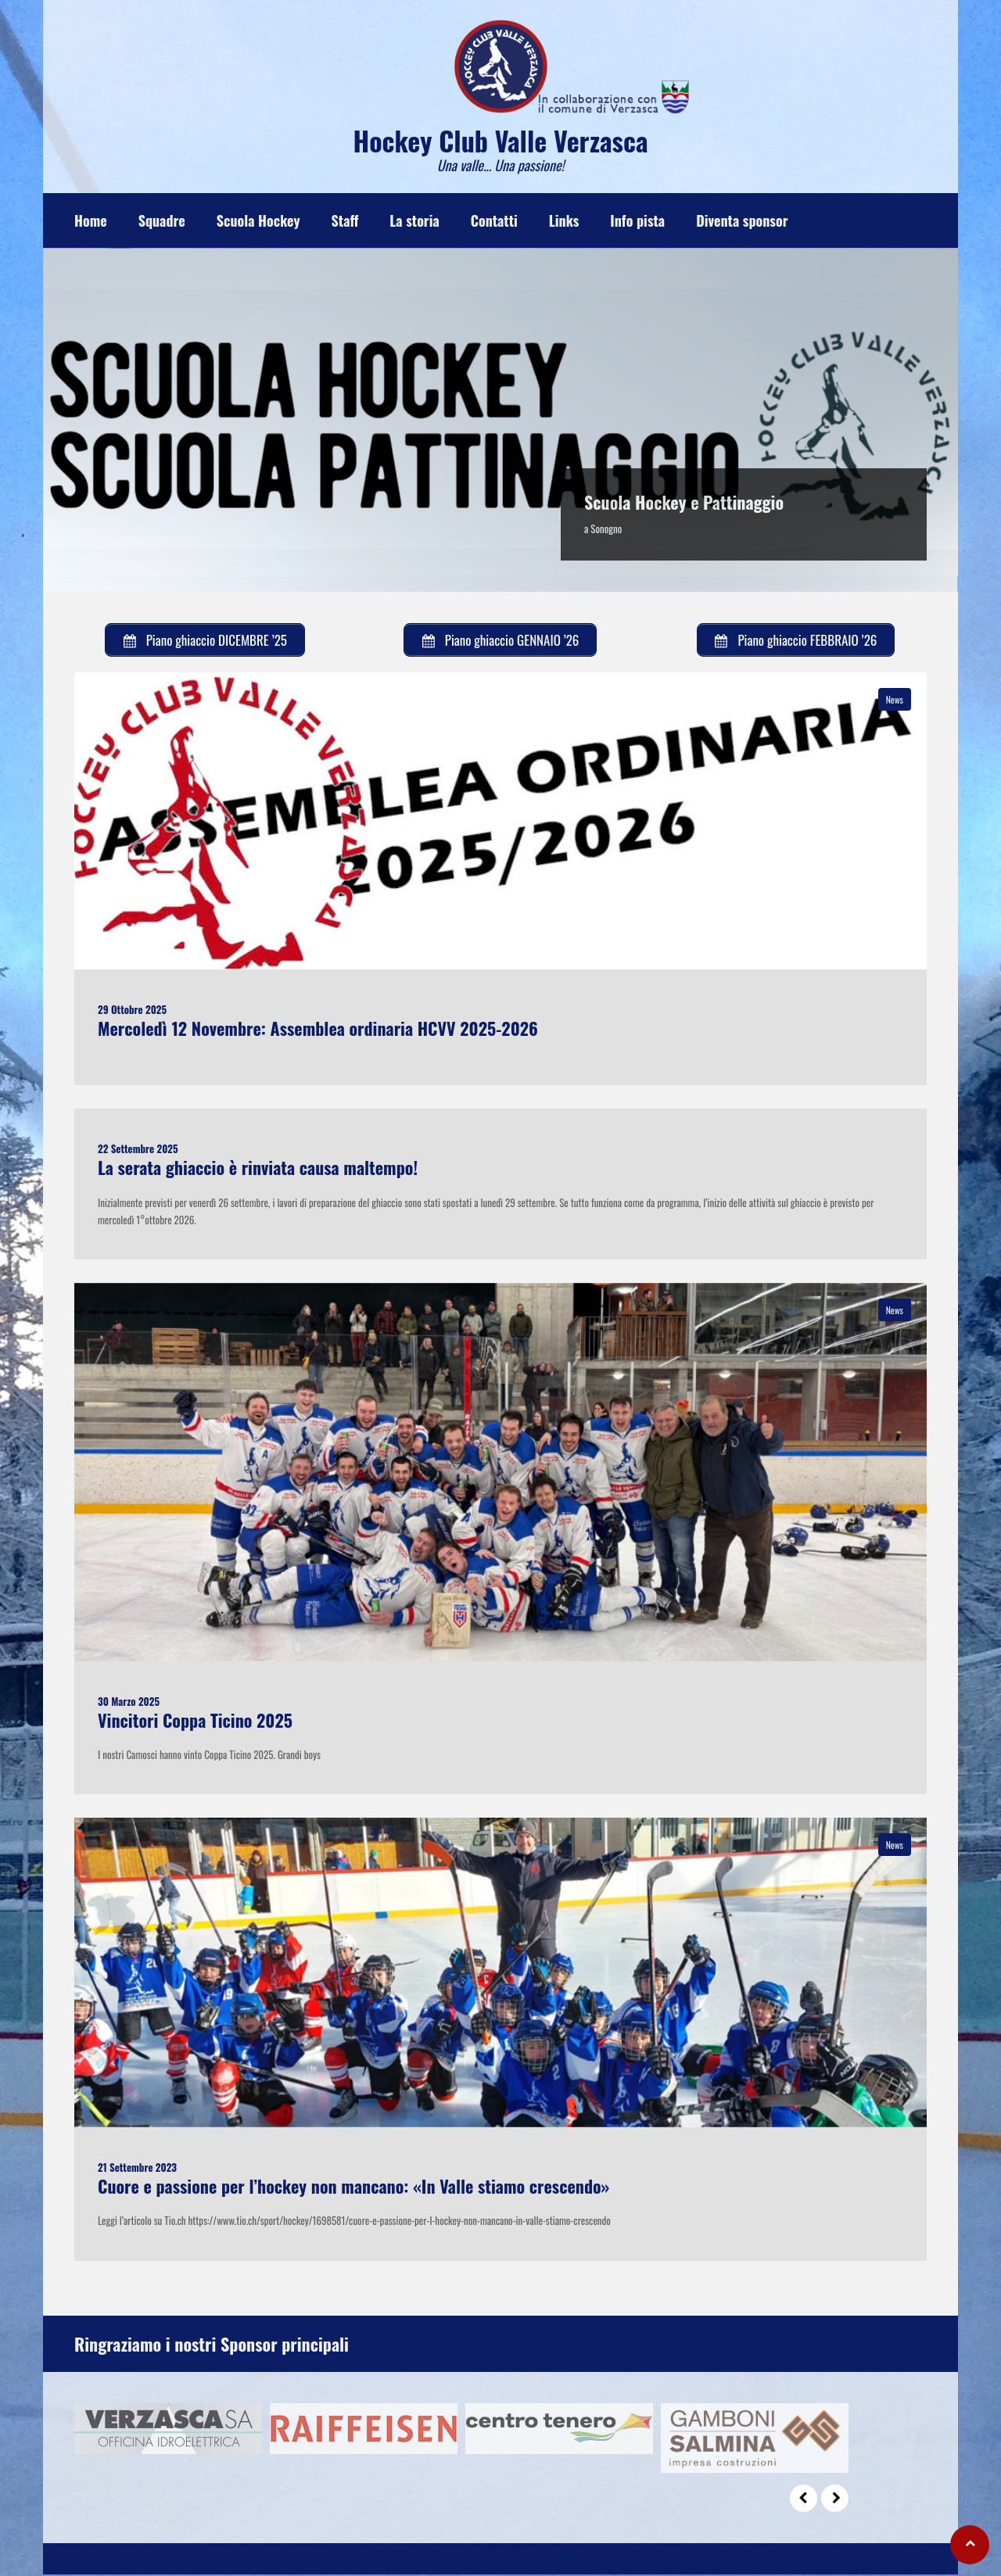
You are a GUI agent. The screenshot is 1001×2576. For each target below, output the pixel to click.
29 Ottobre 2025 (132, 1010)
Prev (803, 2499)
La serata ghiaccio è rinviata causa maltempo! (258, 1168)
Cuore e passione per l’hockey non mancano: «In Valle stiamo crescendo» (353, 2186)
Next (835, 2499)
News (894, 700)
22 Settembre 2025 (138, 1149)
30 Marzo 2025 (129, 1702)
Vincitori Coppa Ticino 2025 (195, 1720)
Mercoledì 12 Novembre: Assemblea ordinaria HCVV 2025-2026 (318, 1028)
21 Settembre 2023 (137, 2168)
